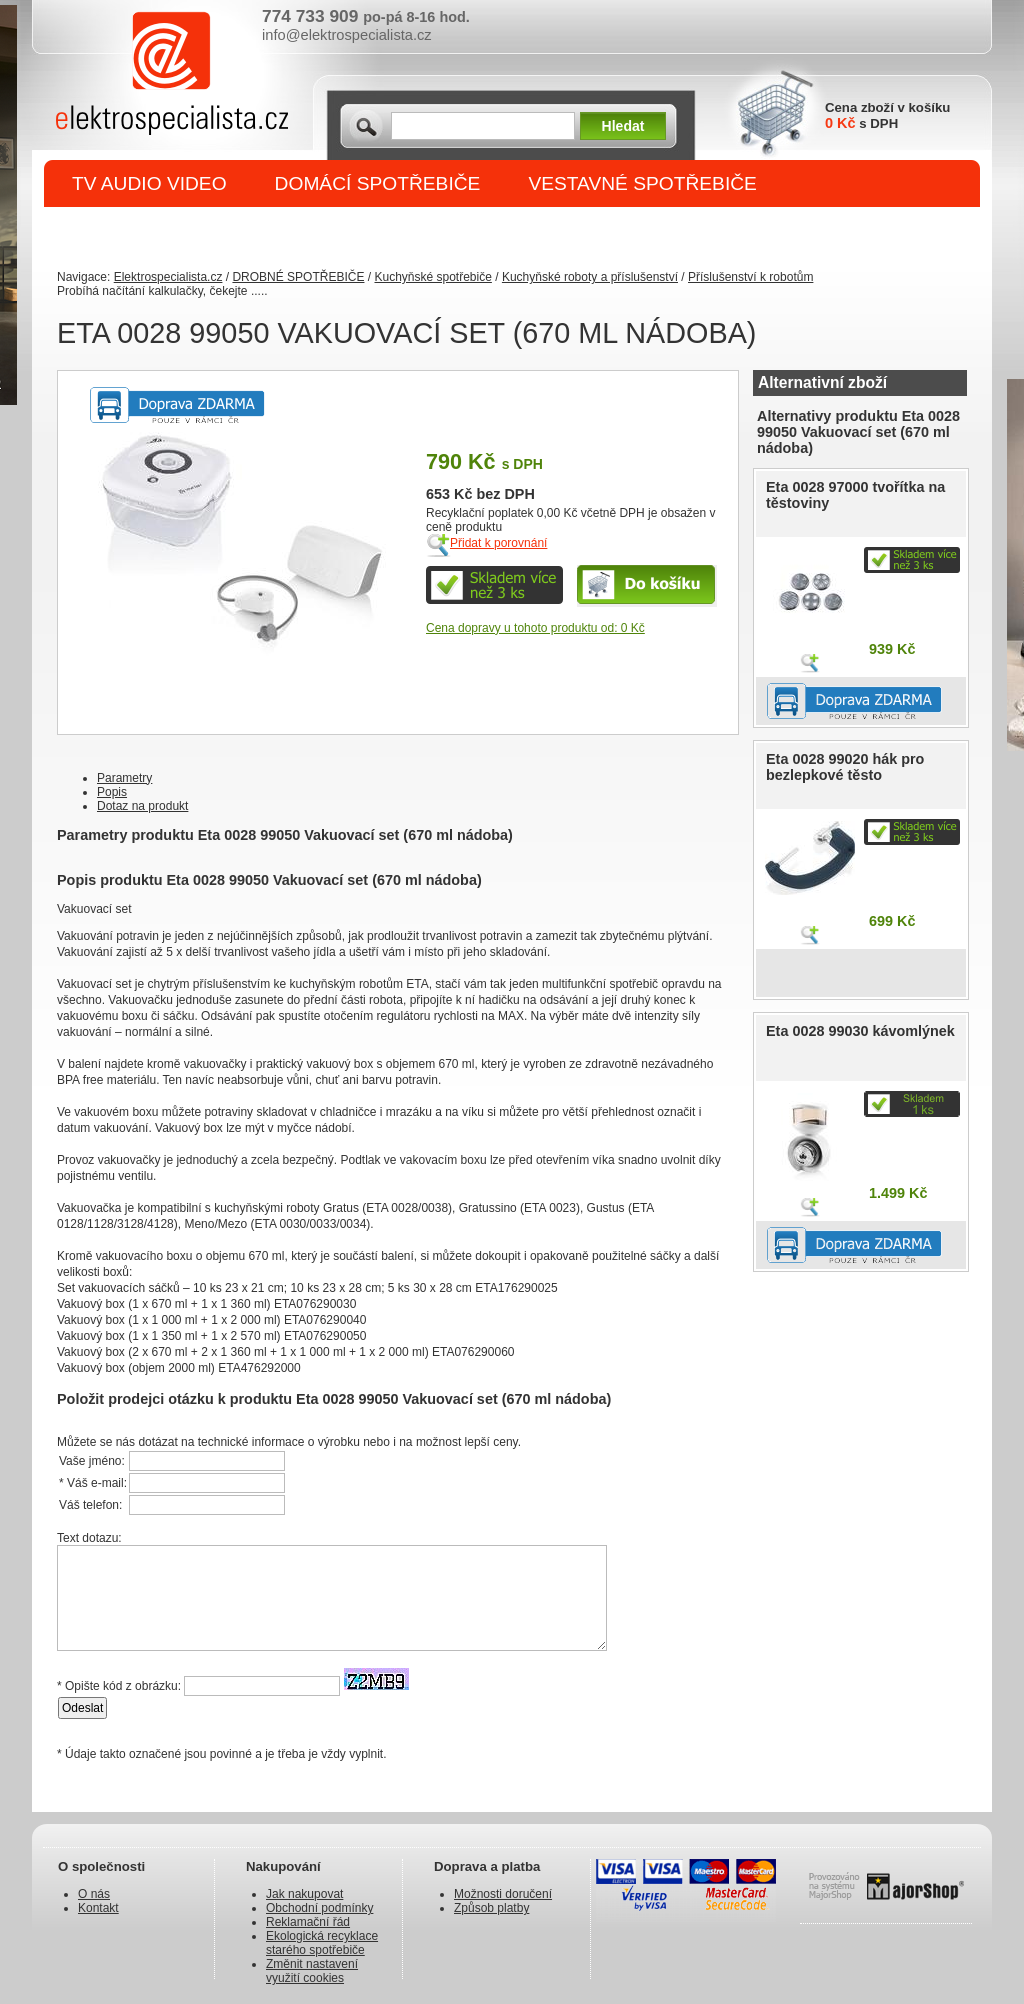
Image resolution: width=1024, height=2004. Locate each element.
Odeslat (82, 1708)
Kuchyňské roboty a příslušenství (590, 277)
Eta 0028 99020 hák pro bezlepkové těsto (845, 767)
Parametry (124, 778)
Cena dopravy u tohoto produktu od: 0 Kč (535, 628)
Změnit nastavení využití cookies (312, 1971)
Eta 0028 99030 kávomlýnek (860, 1031)
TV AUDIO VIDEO (149, 183)
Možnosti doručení (503, 1894)
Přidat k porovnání (498, 543)
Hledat (623, 126)
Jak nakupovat (304, 1894)
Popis (112, 792)
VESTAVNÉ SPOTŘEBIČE (642, 183)
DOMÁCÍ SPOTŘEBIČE (378, 183)
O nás (94, 1894)
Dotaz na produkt (142, 806)
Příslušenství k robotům (750, 277)
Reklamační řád (308, 1922)
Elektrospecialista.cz (168, 277)
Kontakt (98, 1908)
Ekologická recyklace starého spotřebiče (322, 1943)
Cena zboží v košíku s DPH (887, 115)
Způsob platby (491, 1908)
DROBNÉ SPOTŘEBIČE (177, 231)
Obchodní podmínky (319, 1908)
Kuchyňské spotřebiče (432, 277)
